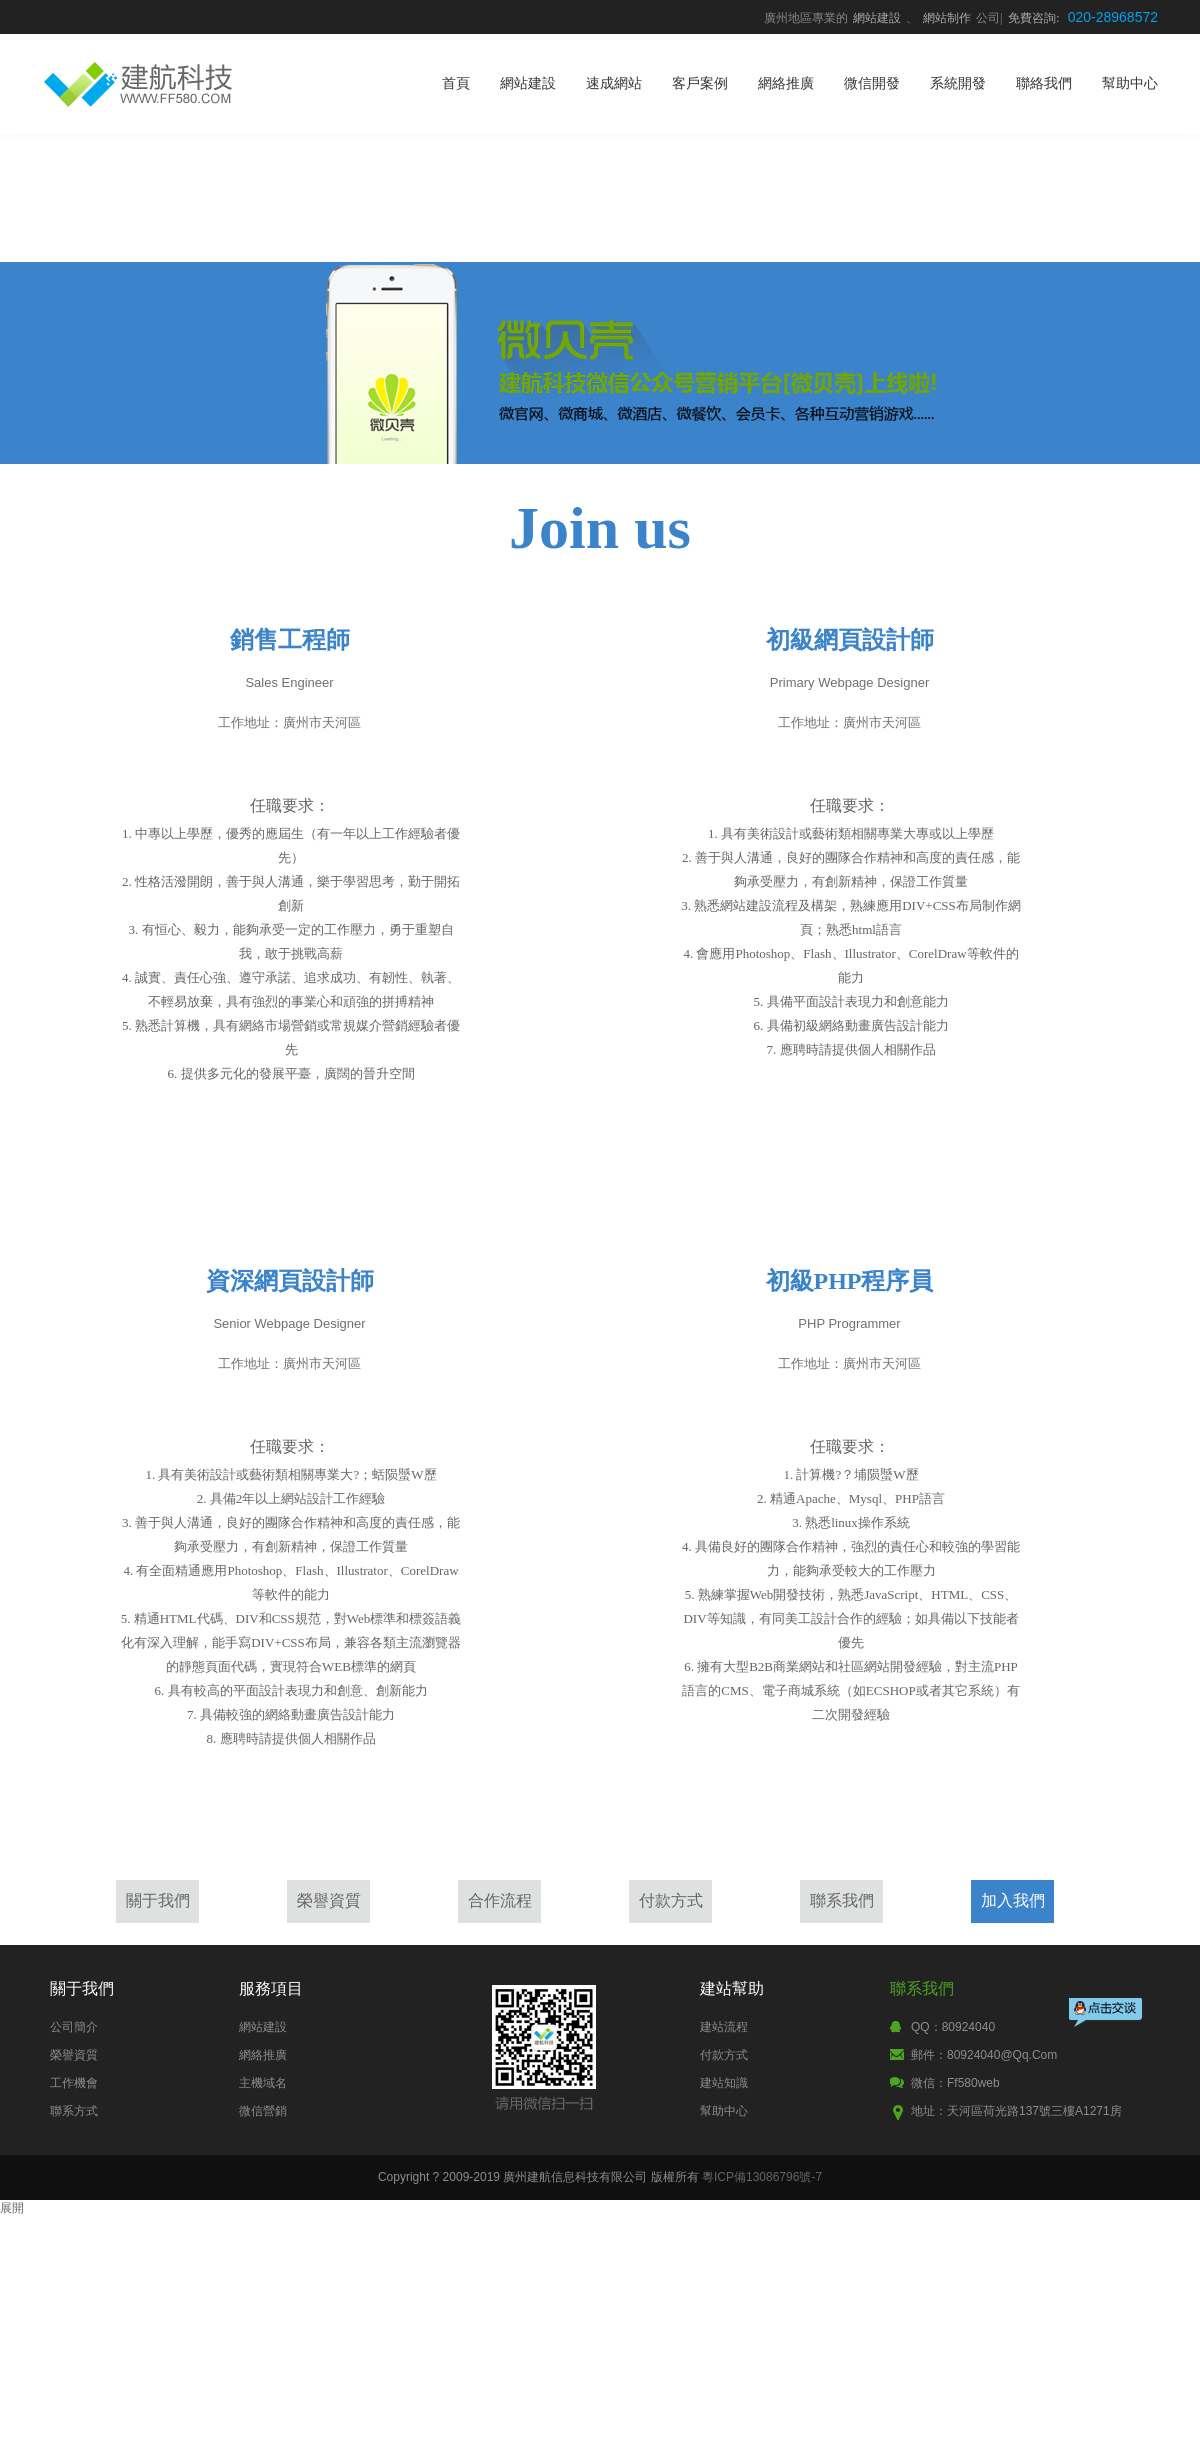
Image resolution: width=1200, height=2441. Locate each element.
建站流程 (724, 2027)
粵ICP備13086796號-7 (762, 2177)
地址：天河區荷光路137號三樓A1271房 (1016, 2111)
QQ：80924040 (953, 2027)
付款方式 (671, 1900)
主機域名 (263, 2083)
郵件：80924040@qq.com (984, 2055)
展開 (12, 2208)
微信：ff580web (955, 2083)
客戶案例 (700, 83)
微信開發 (872, 83)
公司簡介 (74, 2027)
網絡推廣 (786, 83)
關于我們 (158, 1900)
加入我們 (1013, 1900)
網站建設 (877, 18)
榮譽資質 (329, 1900)
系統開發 (958, 83)
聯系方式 (74, 2111)
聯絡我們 (1044, 83)
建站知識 (724, 2083)
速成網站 (614, 83)
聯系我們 (842, 1900)
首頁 (456, 83)
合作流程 (500, 1900)
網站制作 (947, 18)
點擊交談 (1107, 2014)
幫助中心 (1130, 83)
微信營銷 (263, 2111)
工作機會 (74, 2083)
